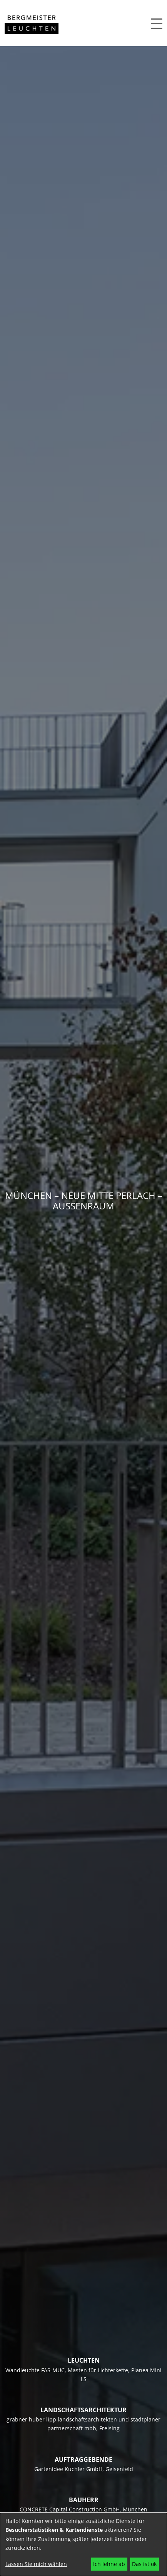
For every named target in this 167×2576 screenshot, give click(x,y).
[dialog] (83, 2544)
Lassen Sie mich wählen (36, 2564)
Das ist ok (144, 2564)
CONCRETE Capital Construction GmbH (70, 2509)
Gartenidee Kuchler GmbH (68, 2469)
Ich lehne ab (109, 2564)
